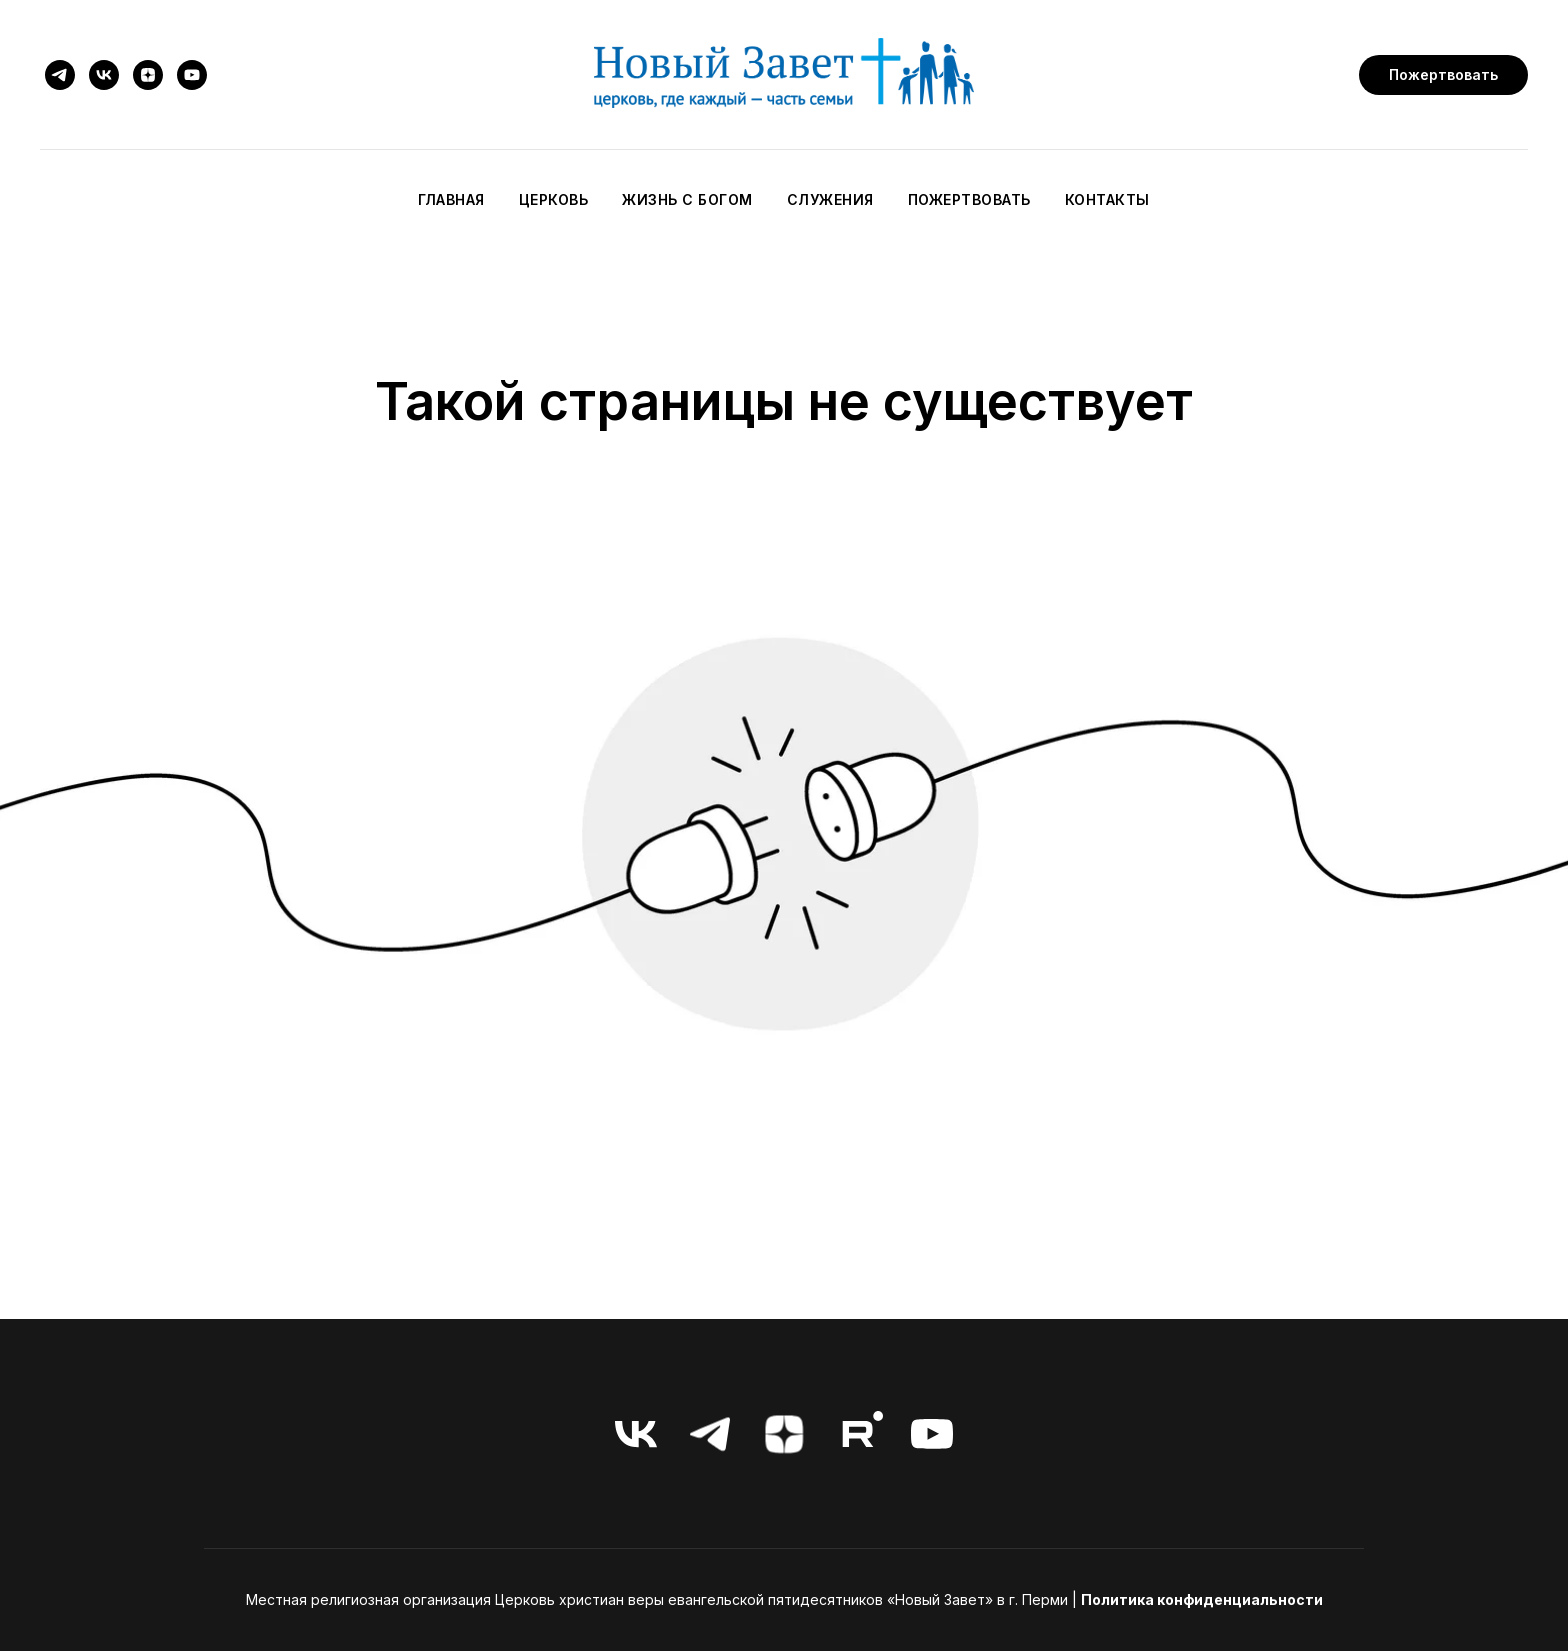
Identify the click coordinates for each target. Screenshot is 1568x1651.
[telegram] (60, 75)
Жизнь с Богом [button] (687, 199)
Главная (451, 199)
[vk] (104, 75)
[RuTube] (858, 1434)
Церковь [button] (554, 199)
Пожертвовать (969, 199)
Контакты (1107, 199)
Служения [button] (830, 199)
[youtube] (192, 75)
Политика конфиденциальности (1202, 1599)
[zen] (148, 75)
